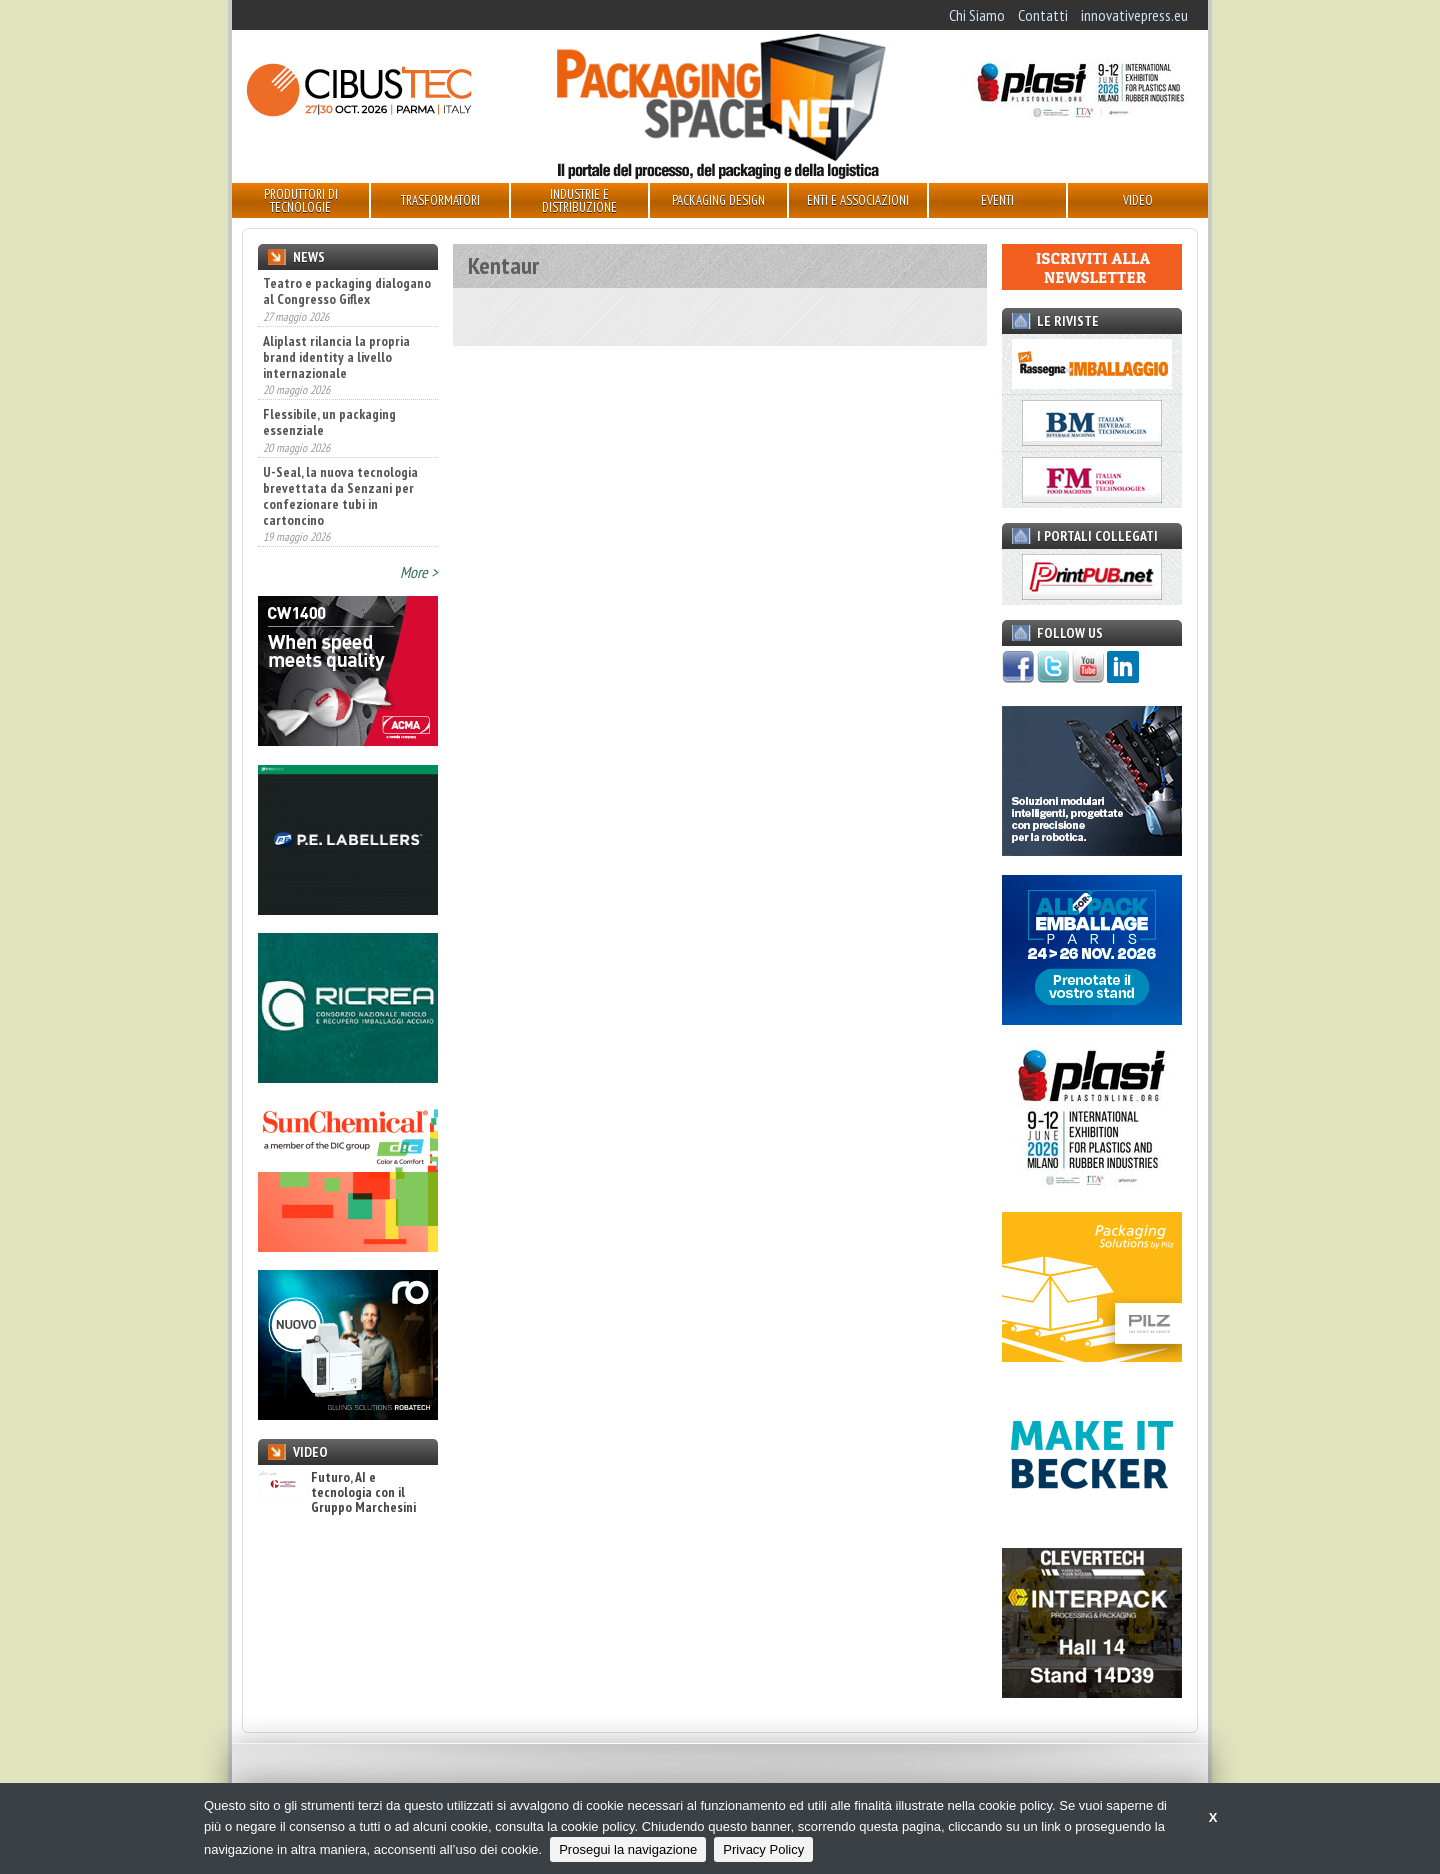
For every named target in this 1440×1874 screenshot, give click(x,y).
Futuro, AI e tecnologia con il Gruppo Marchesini (337, 1493)
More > (419, 572)
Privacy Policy (763, 1849)
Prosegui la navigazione (628, 1849)
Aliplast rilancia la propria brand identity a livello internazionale (336, 357)
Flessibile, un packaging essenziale (329, 422)
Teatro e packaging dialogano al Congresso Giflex (347, 291)
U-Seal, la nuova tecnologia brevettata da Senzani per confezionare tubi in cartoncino (340, 496)
